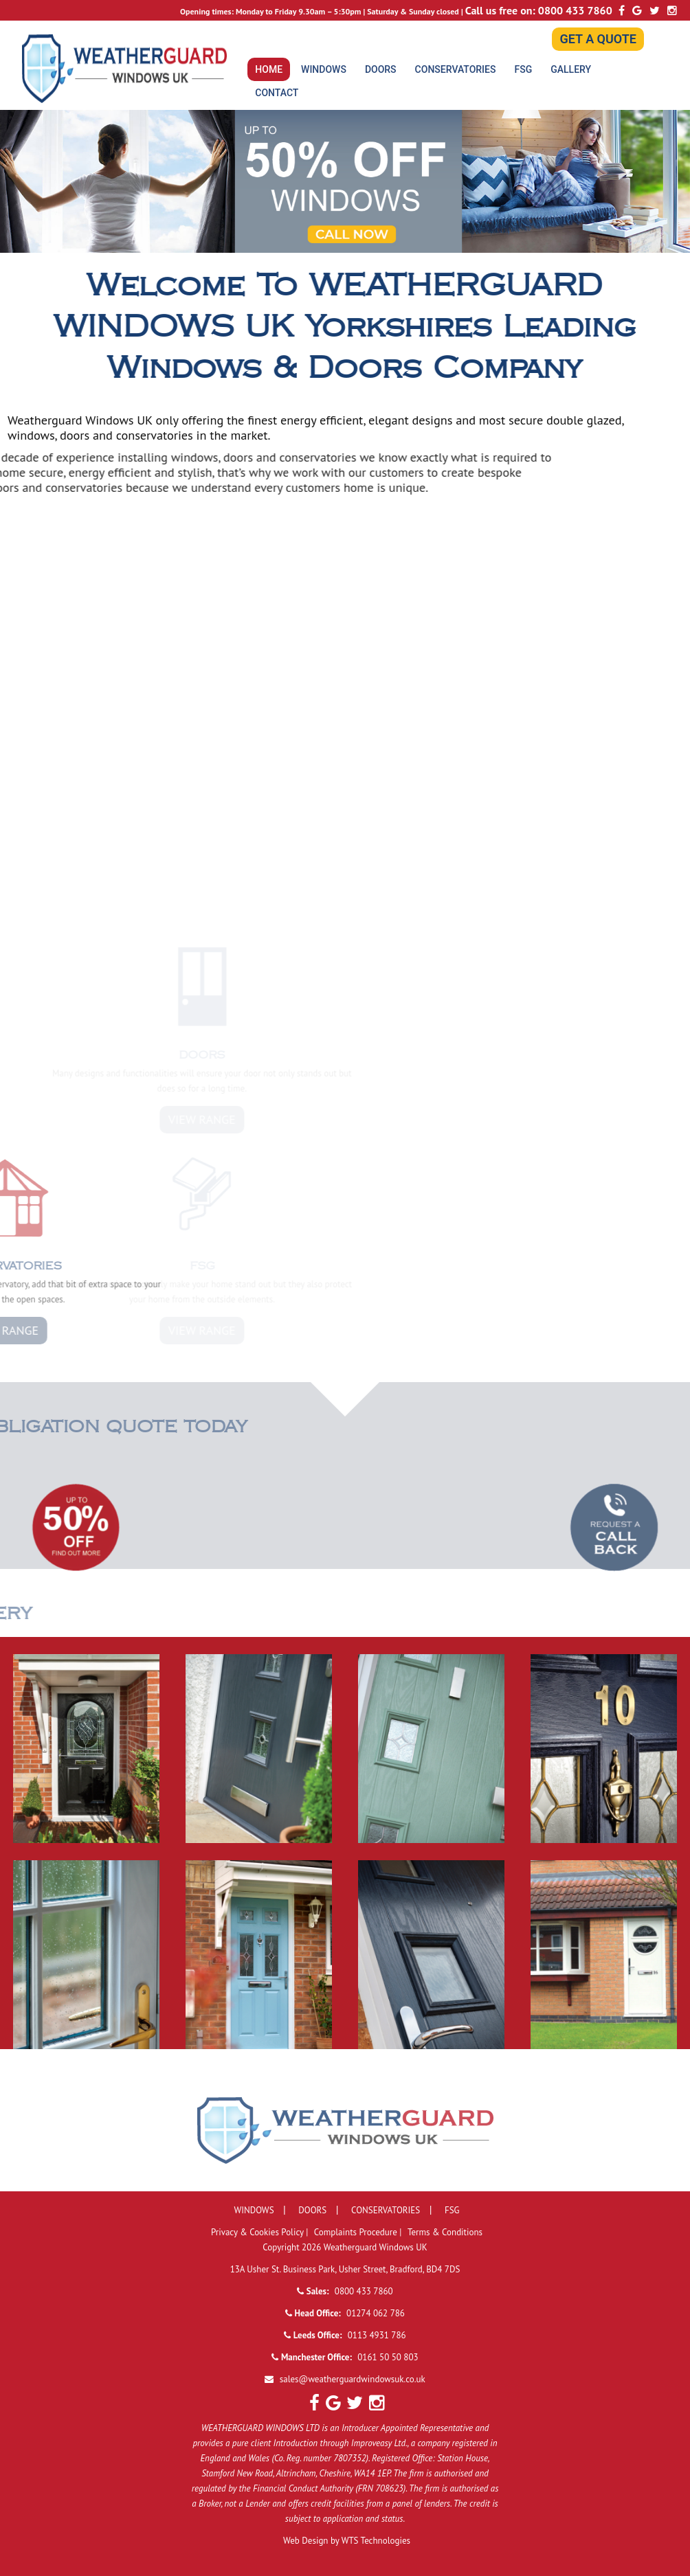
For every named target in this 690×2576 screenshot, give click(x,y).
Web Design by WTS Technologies (346, 2540)
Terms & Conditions (445, 2232)
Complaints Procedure (357, 2232)
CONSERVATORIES (455, 69)
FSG (523, 69)
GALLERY (570, 69)
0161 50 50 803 (387, 2357)
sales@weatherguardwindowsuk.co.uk (352, 2379)
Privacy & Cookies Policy (258, 2232)
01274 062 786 (375, 2313)
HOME (268, 69)
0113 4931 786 (377, 2335)
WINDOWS (323, 69)
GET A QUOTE (597, 39)
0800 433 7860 (575, 10)
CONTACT (276, 92)
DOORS (381, 69)
